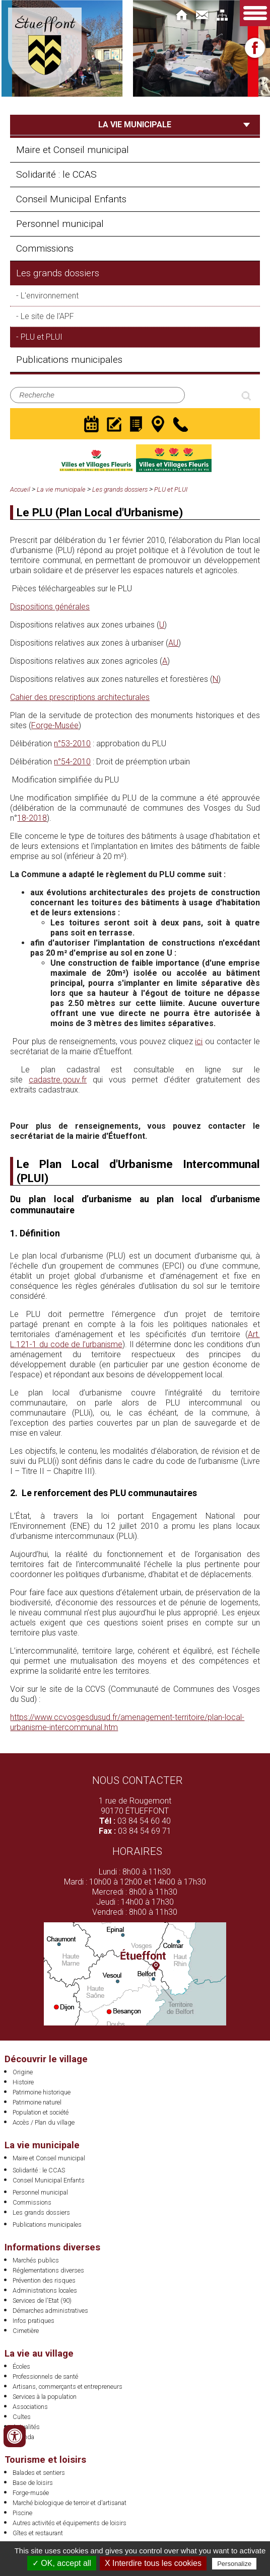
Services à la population (45, 2396)
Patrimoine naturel (37, 2102)
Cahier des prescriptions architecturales (80, 697)
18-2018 (32, 818)
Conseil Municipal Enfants (71, 199)
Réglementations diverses (48, 2270)
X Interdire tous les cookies (153, 2563)
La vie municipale (61, 489)
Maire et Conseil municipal (72, 149)
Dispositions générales (50, 606)
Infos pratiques (33, 2320)
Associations (30, 2406)
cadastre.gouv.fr (58, 1079)
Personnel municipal (60, 223)
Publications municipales (69, 359)
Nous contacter (137, 1780)
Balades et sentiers (39, 2472)
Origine (23, 2072)
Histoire (23, 2082)
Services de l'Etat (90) (42, 2300)
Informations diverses (52, 2247)
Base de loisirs (33, 2482)
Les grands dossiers (57, 273)
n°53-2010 (72, 743)
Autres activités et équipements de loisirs (69, 2523)
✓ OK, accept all (61, 2563)
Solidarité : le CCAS (56, 174)
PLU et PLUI (41, 337)
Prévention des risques (44, 2280)
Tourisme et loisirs (45, 2459)
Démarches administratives (50, 2310)
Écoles (21, 2366)
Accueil (20, 489)
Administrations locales (45, 2290)
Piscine (22, 2513)
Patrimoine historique (42, 2092)
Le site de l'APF (47, 316)
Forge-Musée (55, 725)
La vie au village (39, 2353)
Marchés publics (36, 2260)
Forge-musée (31, 2492)
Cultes (22, 2417)
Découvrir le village (46, 2059)
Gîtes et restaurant (38, 2533)
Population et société (41, 2112)
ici (198, 1041)
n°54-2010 (72, 761)
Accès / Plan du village (44, 2122)
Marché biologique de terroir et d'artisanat (69, 2503)
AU (173, 643)
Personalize (234, 2563)
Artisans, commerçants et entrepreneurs (67, 2386)
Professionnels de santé (45, 2376)
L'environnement (50, 295)
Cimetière (26, 2330)
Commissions (45, 248)
